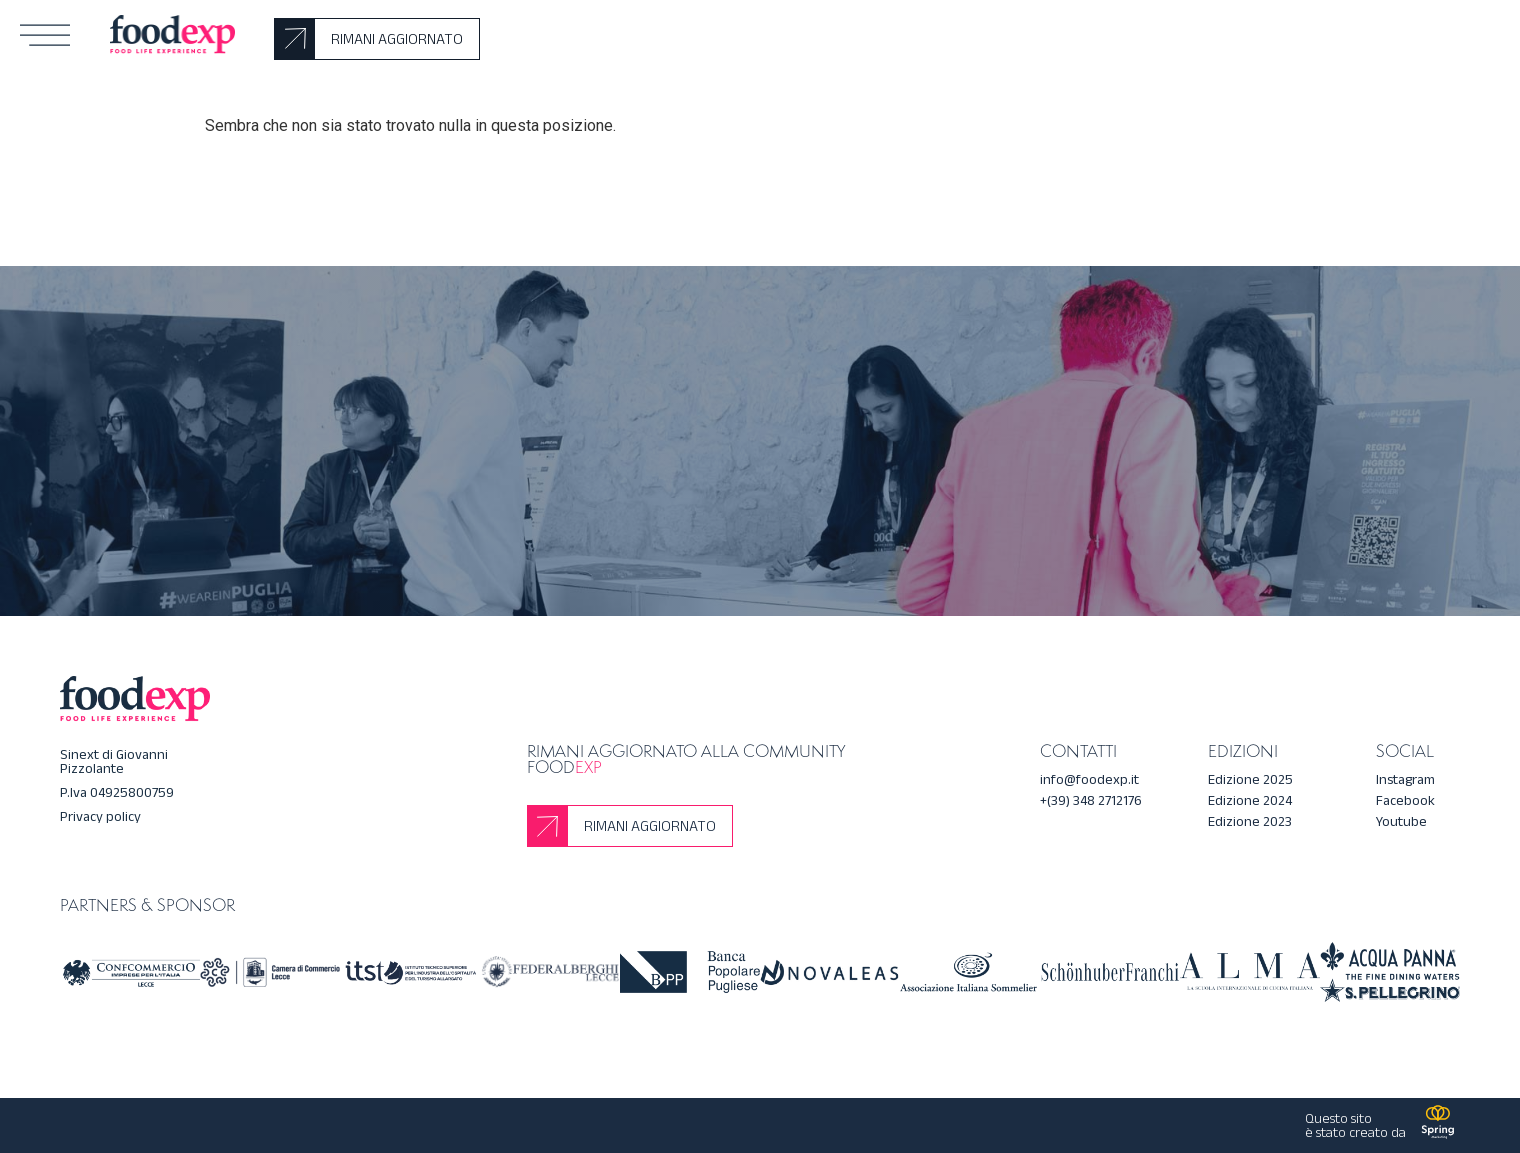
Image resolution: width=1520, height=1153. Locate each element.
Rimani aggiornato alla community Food (686, 759)
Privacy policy (100, 816)
